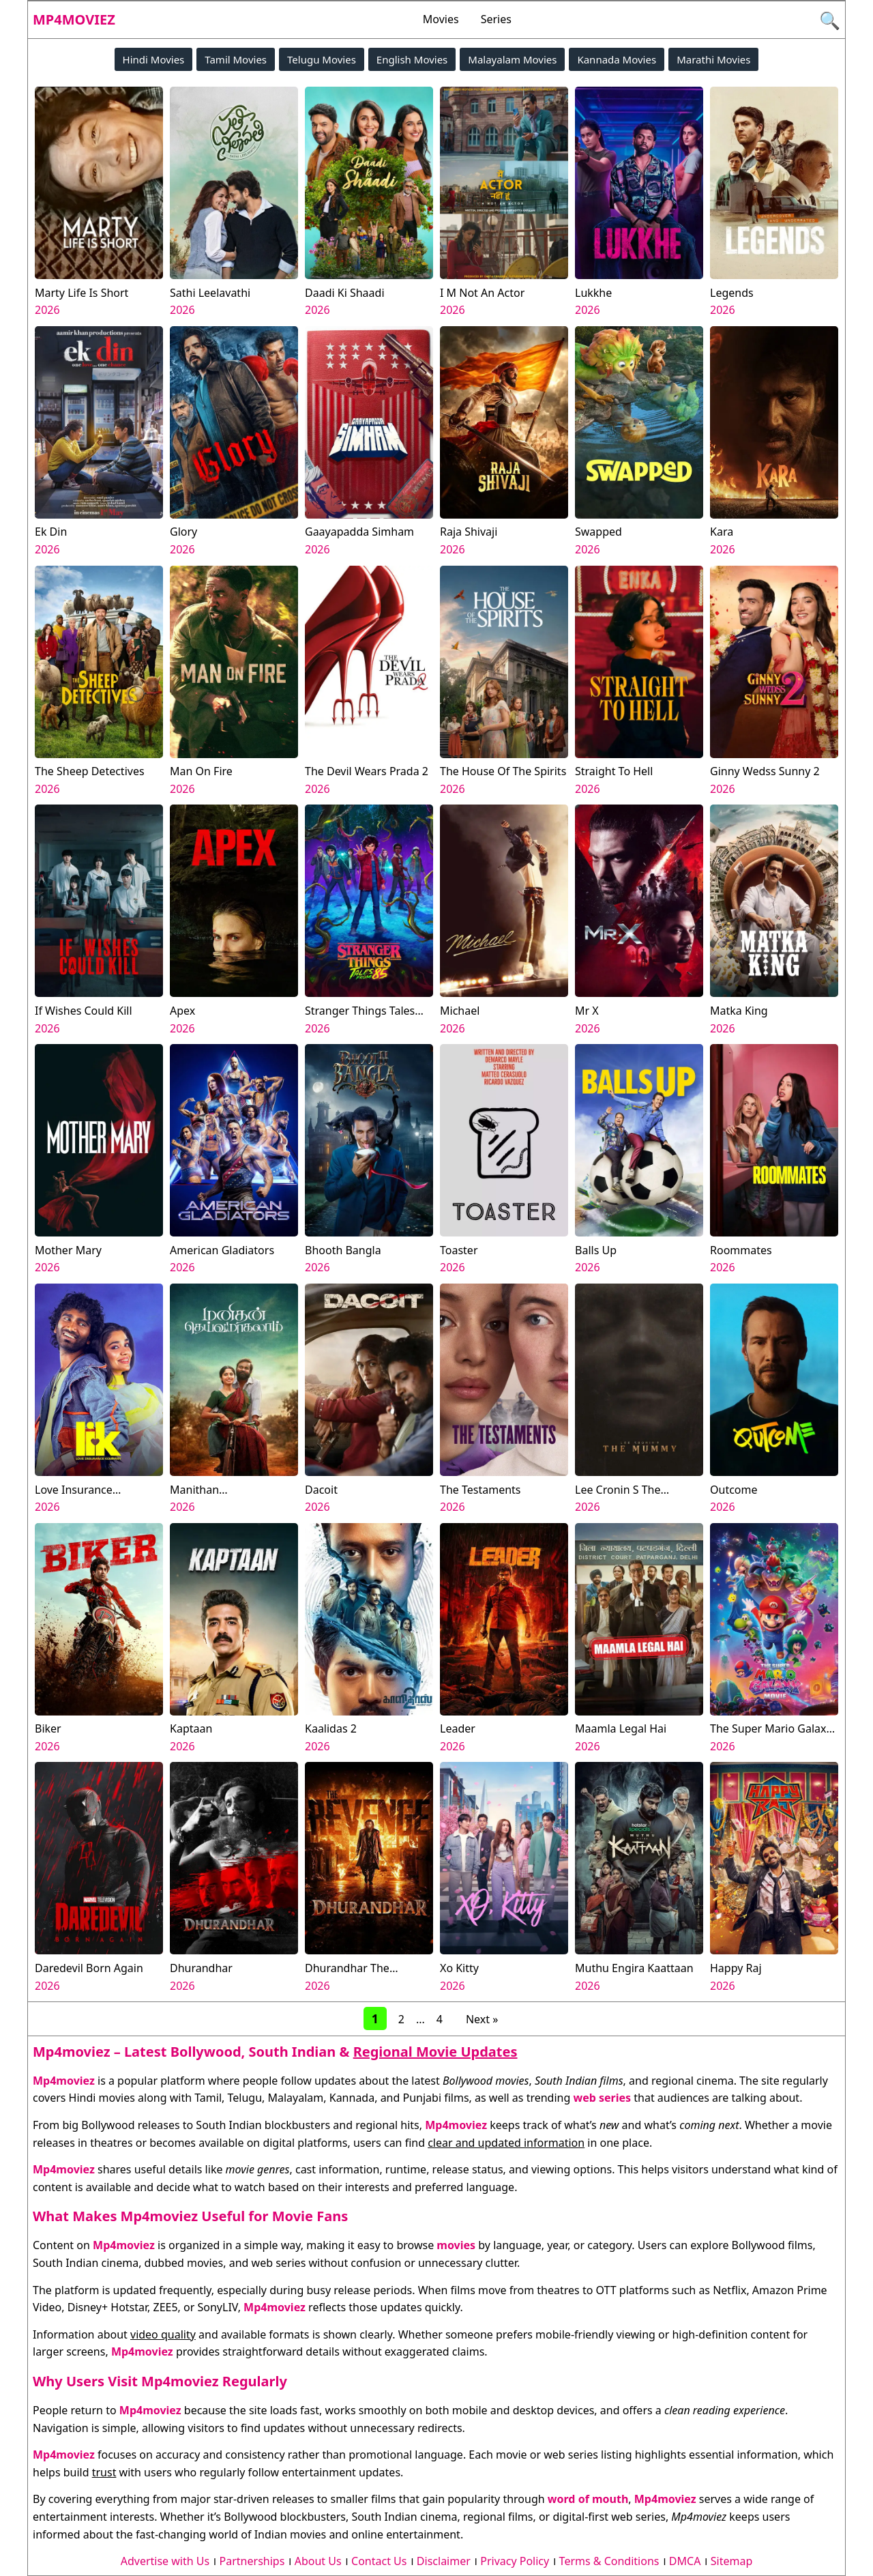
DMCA (685, 2560)
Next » (482, 2019)
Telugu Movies (321, 59)
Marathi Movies (713, 59)
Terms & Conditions (609, 2560)
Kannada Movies (616, 59)
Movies (441, 19)
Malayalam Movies (512, 59)
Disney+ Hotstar (107, 2307)
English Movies (411, 59)
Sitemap (732, 2560)
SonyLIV (218, 2307)
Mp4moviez (74, 19)
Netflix (729, 2290)
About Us (318, 2560)
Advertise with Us (165, 2560)
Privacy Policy (514, 2560)
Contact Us (378, 2560)
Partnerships (252, 2560)
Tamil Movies (236, 59)
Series (496, 19)
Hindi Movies (154, 59)
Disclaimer (444, 2560)
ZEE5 (165, 2307)
